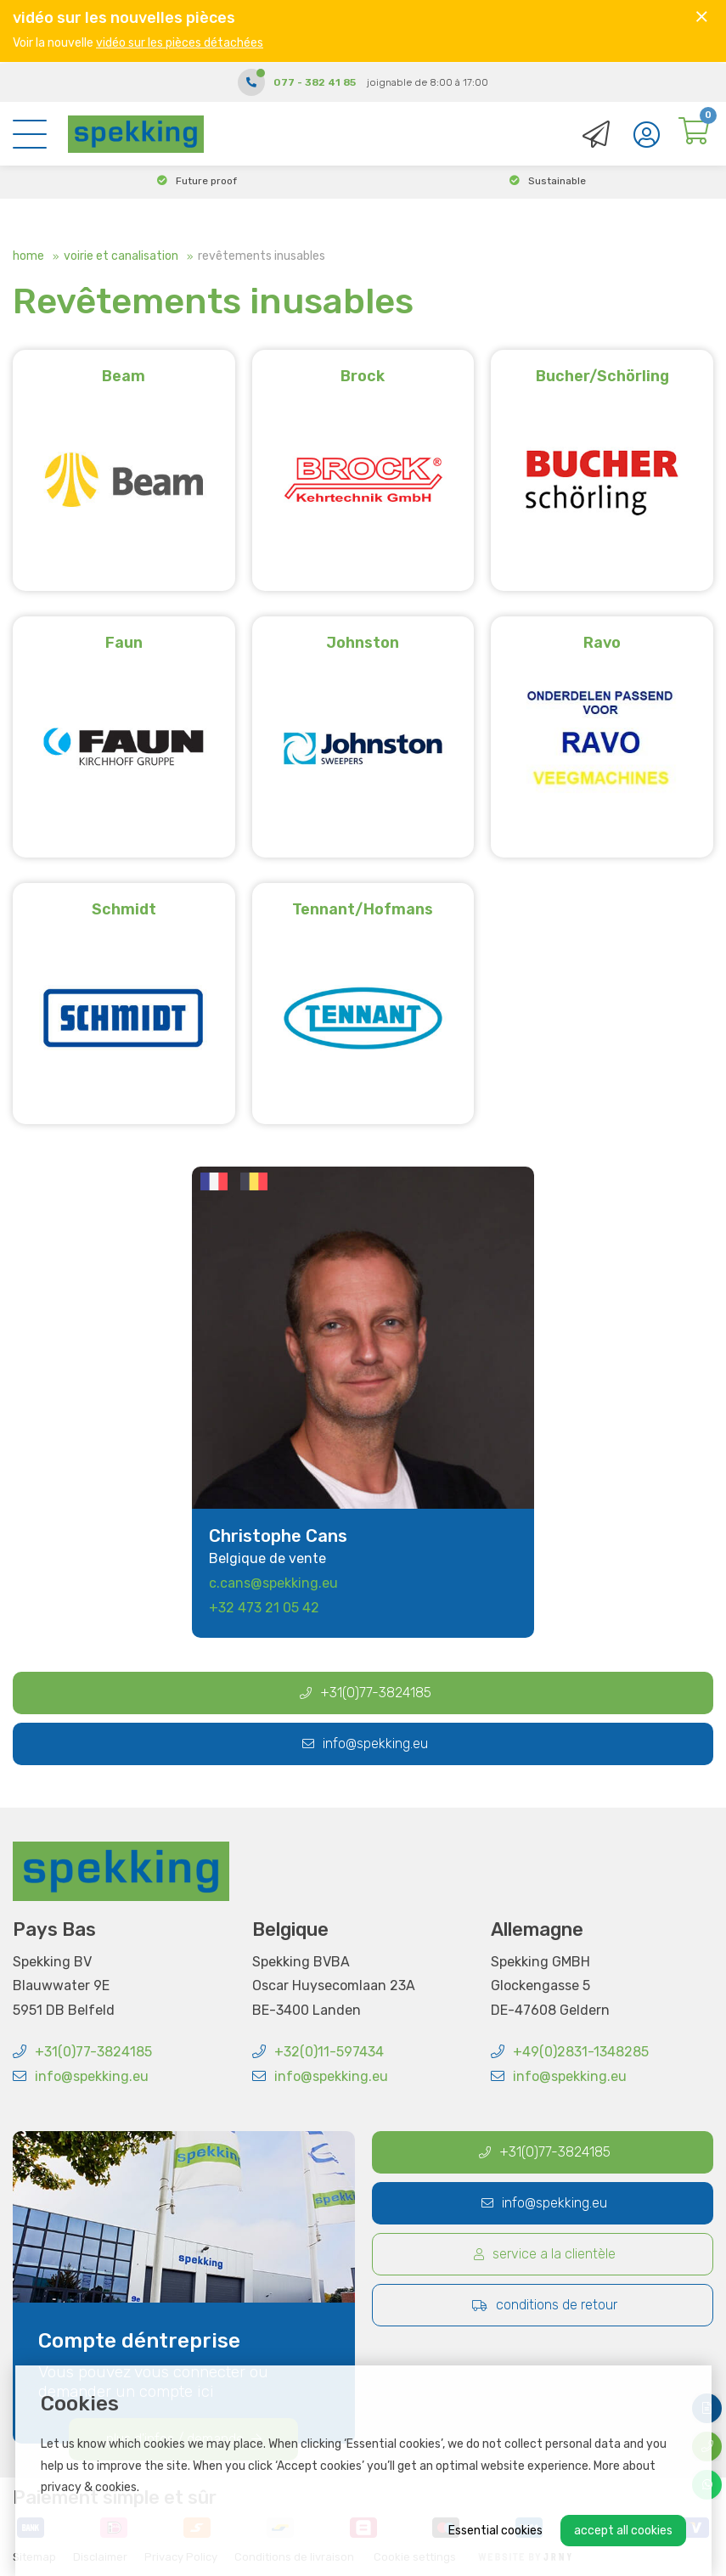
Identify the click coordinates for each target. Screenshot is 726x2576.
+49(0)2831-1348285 (570, 2052)
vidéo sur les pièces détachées (179, 43)
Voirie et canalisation (121, 256)
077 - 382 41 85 (314, 81)
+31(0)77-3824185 (365, 1693)
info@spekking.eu (365, 1743)
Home (28, 256)
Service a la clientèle (545, 2254)
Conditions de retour (544, 2305)
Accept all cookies (623, 2530)
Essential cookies (495, 2530)
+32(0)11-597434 (318, 2052)
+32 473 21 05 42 (264, 1608)
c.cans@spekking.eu (273, 1583)
